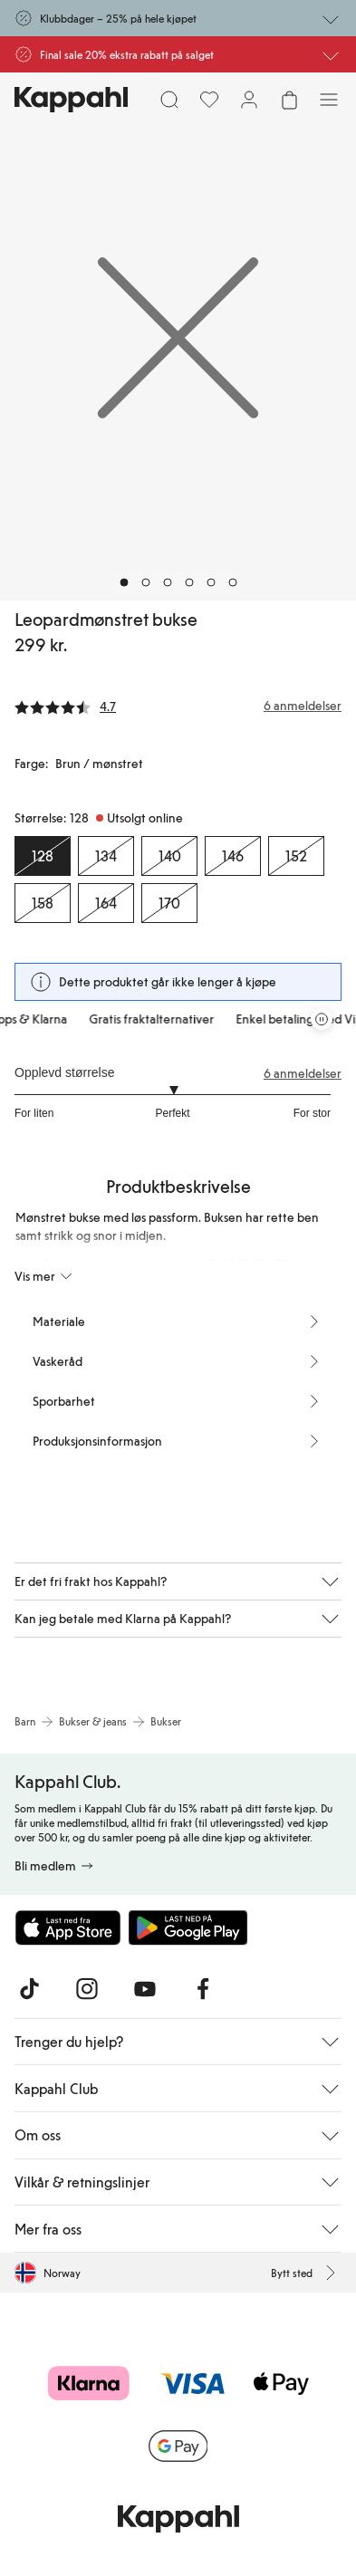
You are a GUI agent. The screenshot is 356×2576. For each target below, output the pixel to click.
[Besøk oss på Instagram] (86, 1989)
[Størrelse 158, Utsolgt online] (42, 903)
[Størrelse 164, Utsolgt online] (106, 903)
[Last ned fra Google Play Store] (188, 1927)
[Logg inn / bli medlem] (249, 100)
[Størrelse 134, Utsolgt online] (106, 856)
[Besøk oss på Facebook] (202, 1989)
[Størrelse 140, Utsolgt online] (169, 856)
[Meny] (329, 100)
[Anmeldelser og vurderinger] (178, 705)
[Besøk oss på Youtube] (144, 1989)
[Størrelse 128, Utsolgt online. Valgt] (42, 856)
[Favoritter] (209, 100)
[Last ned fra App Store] (67, 1927)
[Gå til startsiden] (71, 99)
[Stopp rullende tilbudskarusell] (321, 1019)
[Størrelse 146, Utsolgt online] (233, 856)
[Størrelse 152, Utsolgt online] (296, 856)
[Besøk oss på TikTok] (28, 1989)
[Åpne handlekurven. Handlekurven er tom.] (289, 100)
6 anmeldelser (303, 1073)
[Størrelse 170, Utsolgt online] (169, 903)
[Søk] (169, 100)
